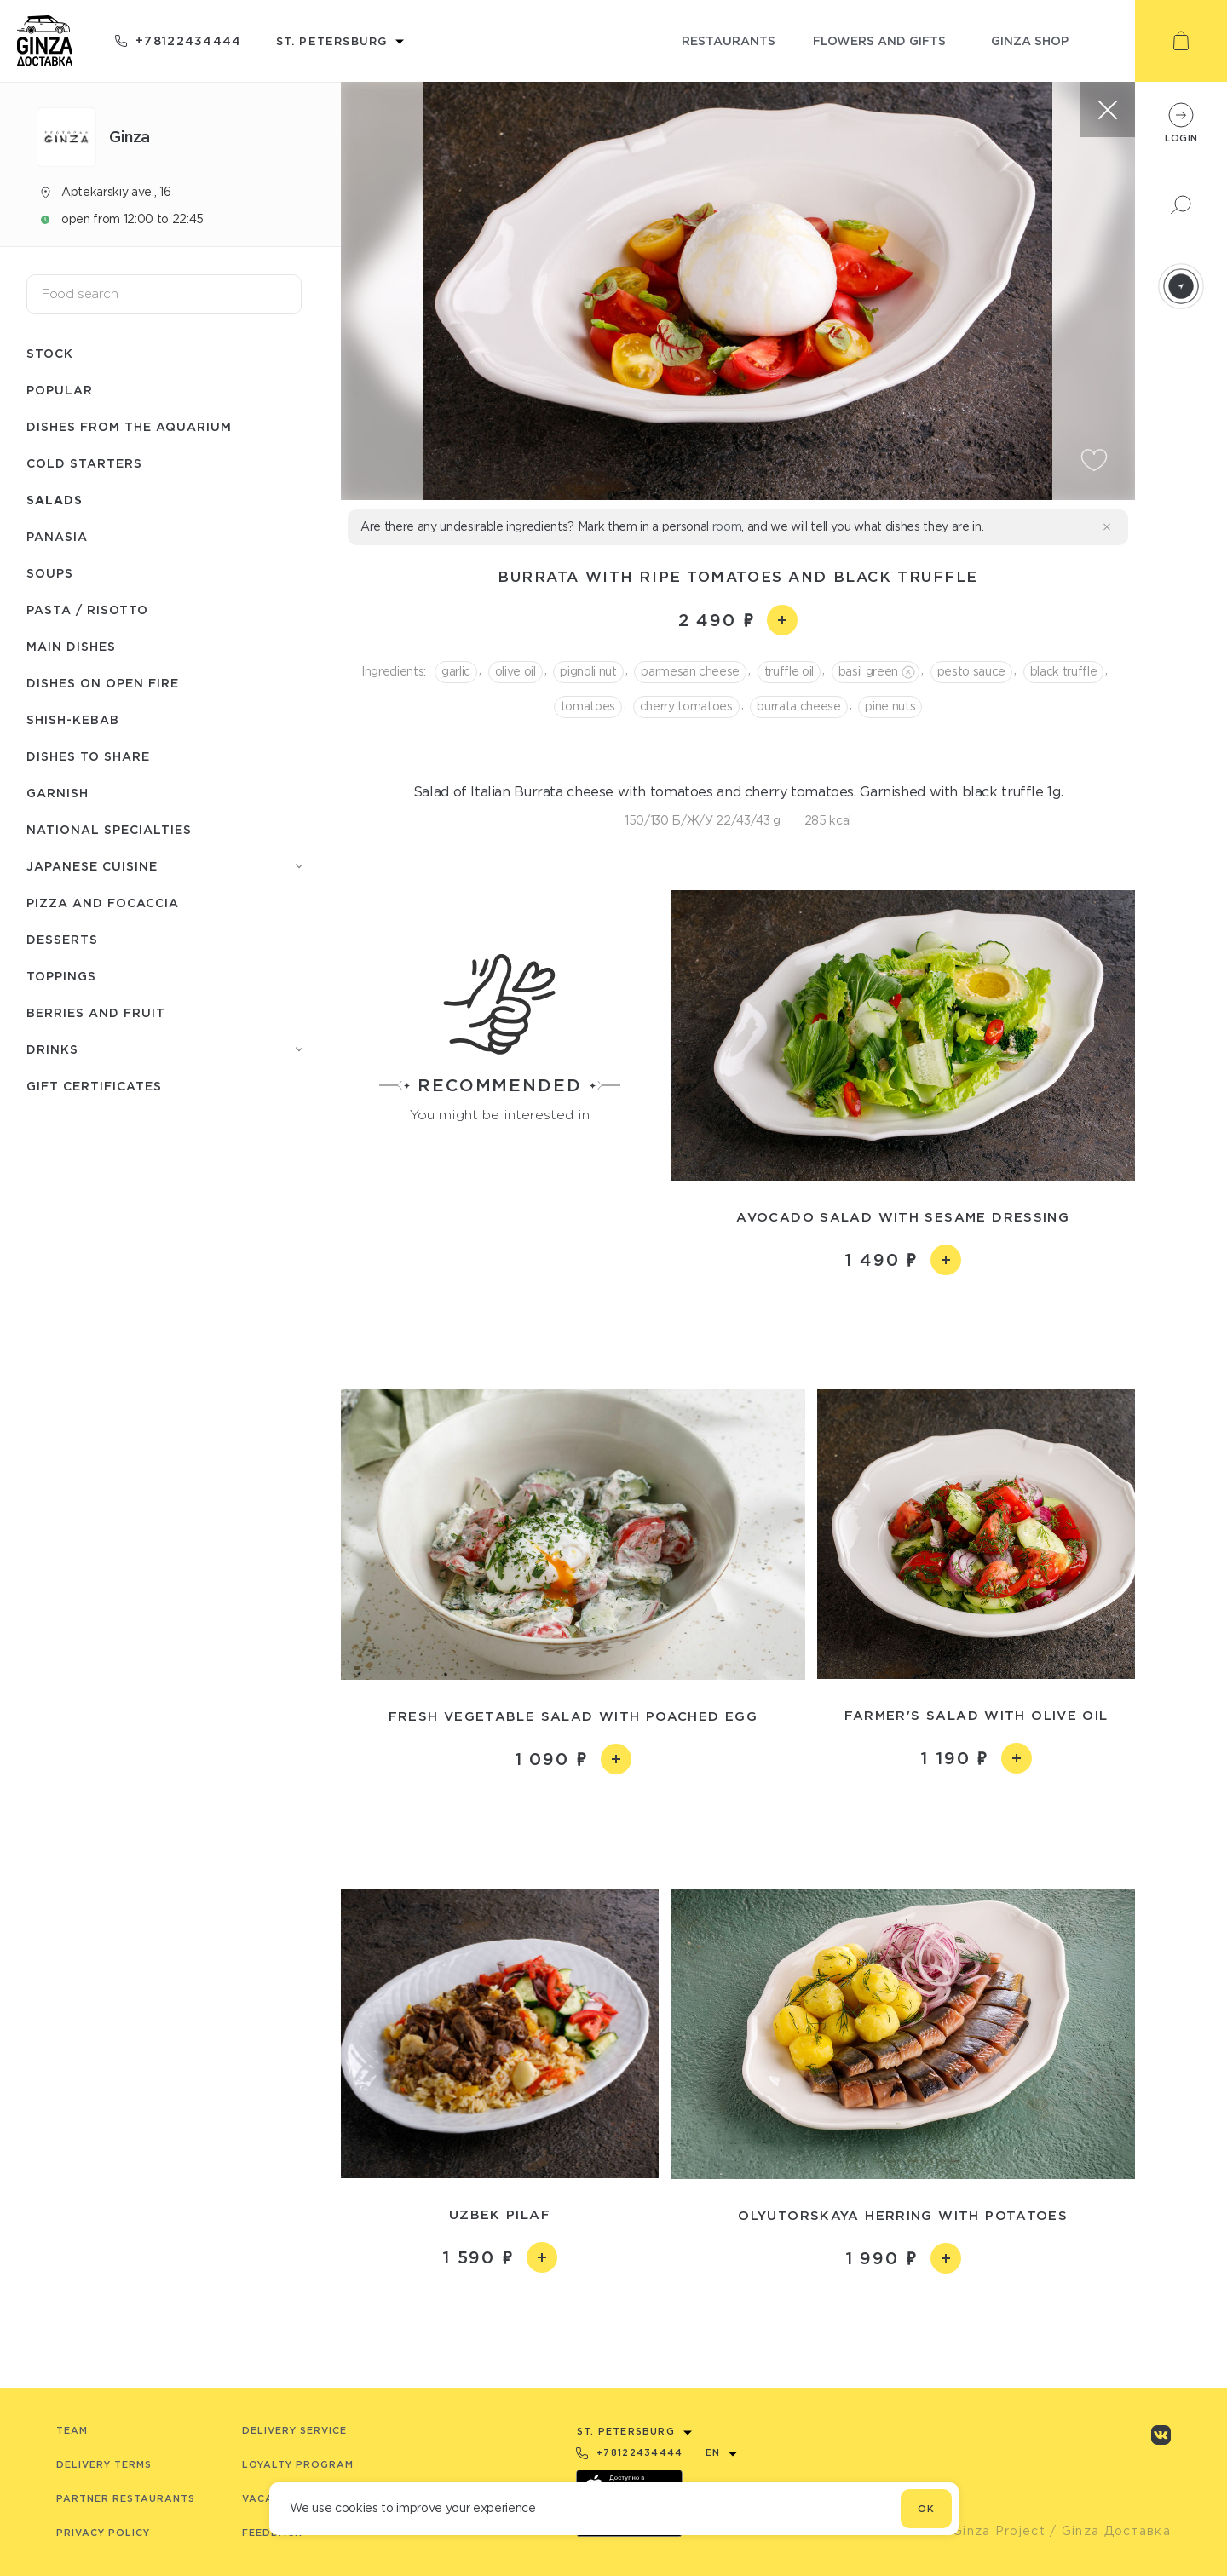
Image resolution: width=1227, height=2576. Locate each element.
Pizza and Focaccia (102, 902)
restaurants (728, 40)
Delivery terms (104, 2464)
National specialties (109, 829)
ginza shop (1030, 40)
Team (72, 2430)
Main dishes (71, 646)
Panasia (57, 536)
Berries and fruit (95, 1012)
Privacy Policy (103, 2532)
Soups (49, 572)
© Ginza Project (991, 2531)
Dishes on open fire (102, 682)
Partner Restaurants (125, 2498)
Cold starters (84, 463)
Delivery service (294, 2430)
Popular (59, 389)
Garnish (57, 792)
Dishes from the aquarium (129, 426)
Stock (49, 353)
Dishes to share (88, 756)
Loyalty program (298, 2464)
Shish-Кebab (72, 719)
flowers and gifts (879, 40)
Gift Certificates (94, 1085)
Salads (54, 499)
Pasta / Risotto (87, 609)
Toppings (61, 975)
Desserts (62, 939)
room (727, 526)
